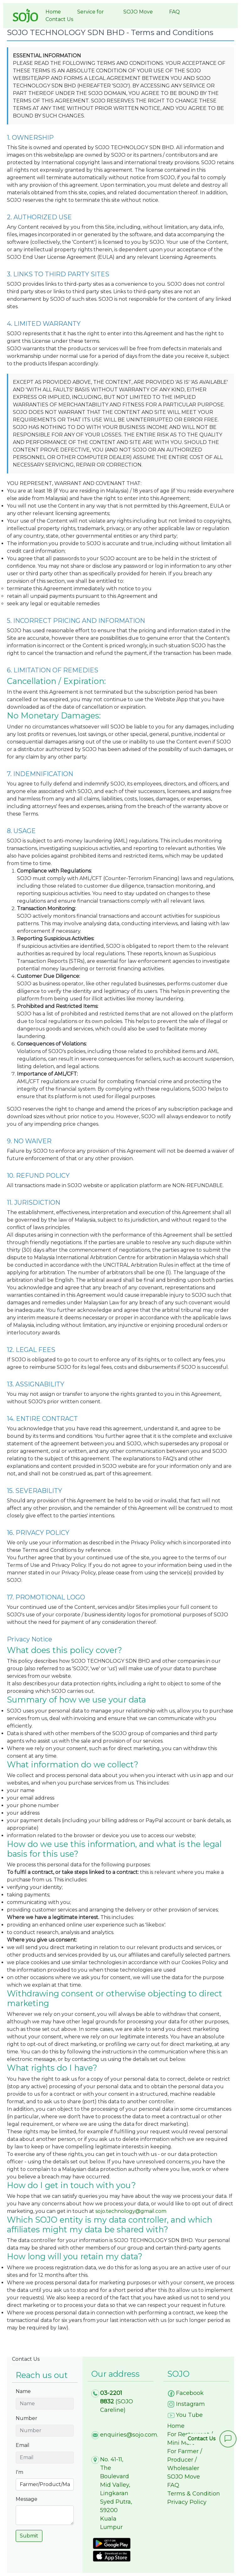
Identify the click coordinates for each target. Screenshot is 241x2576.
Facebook (190, 2393)
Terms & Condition (193, 2493)
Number (26, 2418)
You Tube (189, 2415)
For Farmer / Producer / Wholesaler (184, 2460)
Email (22, 2445)
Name (23, 2391)
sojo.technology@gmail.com (130, 2211)
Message (26, 2499)
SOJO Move (138, 12)
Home (53, 12)
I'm (19, 2472)
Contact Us (59, 19)
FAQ (174, 12)
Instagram (190, 2404)
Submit (29, 2536)
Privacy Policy (186, 2502)
